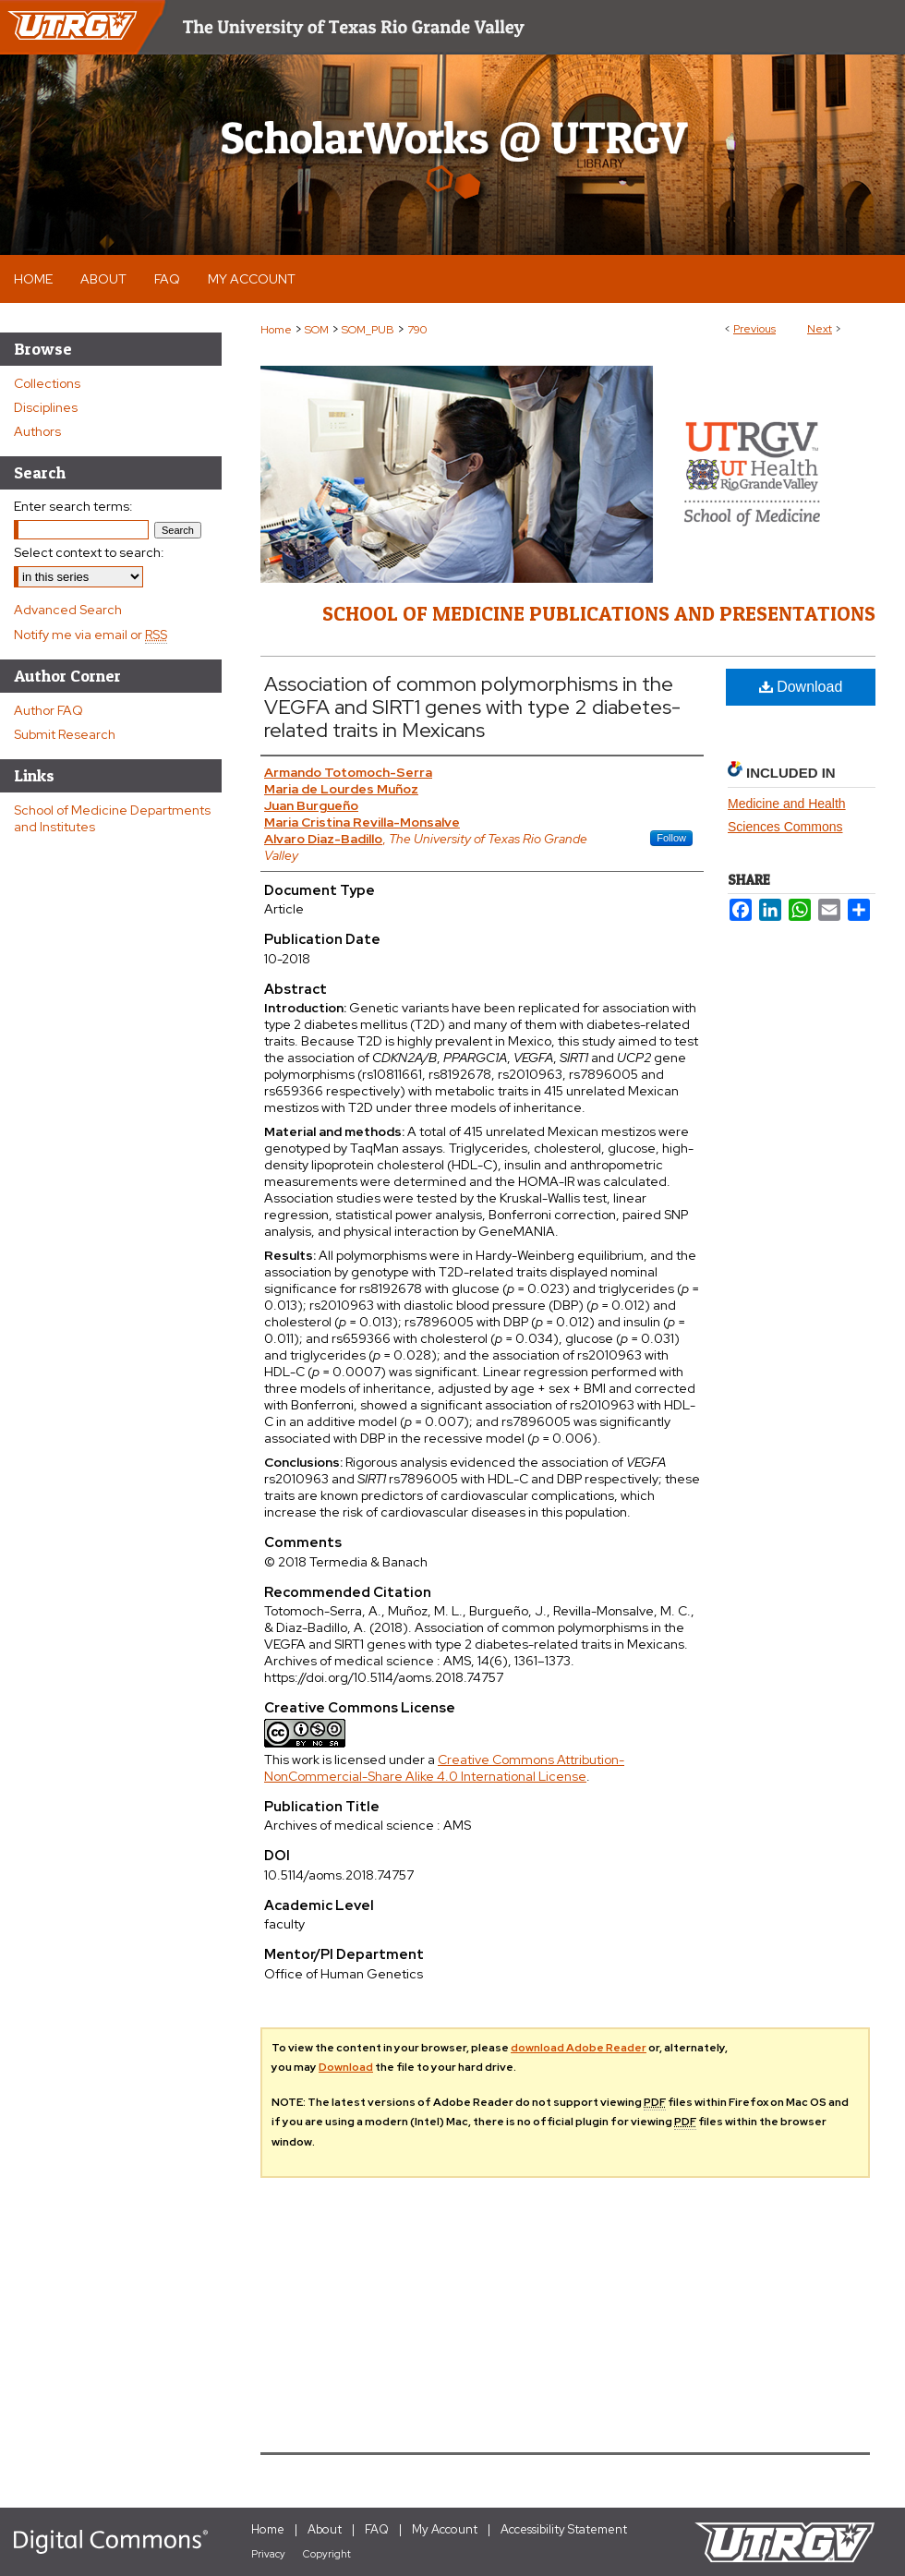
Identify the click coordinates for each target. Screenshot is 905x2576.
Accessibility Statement (564, 2529)
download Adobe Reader (578, 2047)
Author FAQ (48, 710)
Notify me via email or (90, 634)
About (325, 2529)
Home (276, 329)
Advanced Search (68, 609)
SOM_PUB (368, 329)
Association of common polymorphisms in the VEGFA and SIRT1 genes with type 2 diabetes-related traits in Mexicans (472, 707)
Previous (754, 328)
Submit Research (64, 734)
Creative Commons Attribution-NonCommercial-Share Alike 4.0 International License (444, 1767)
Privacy (268, 2553)
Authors (37, 431)
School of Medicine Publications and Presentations (598, 613)
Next (819, 328)
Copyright (327, 2553)
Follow (671, 837)
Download (801, 687)
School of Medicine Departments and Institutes (112, 818)
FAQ (377, 2529)
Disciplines (46, 407)
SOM (317, 329)
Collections (47, 383)
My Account (444, 2529)
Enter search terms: (73, 506)
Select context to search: (89, 552)
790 (417, 329)
